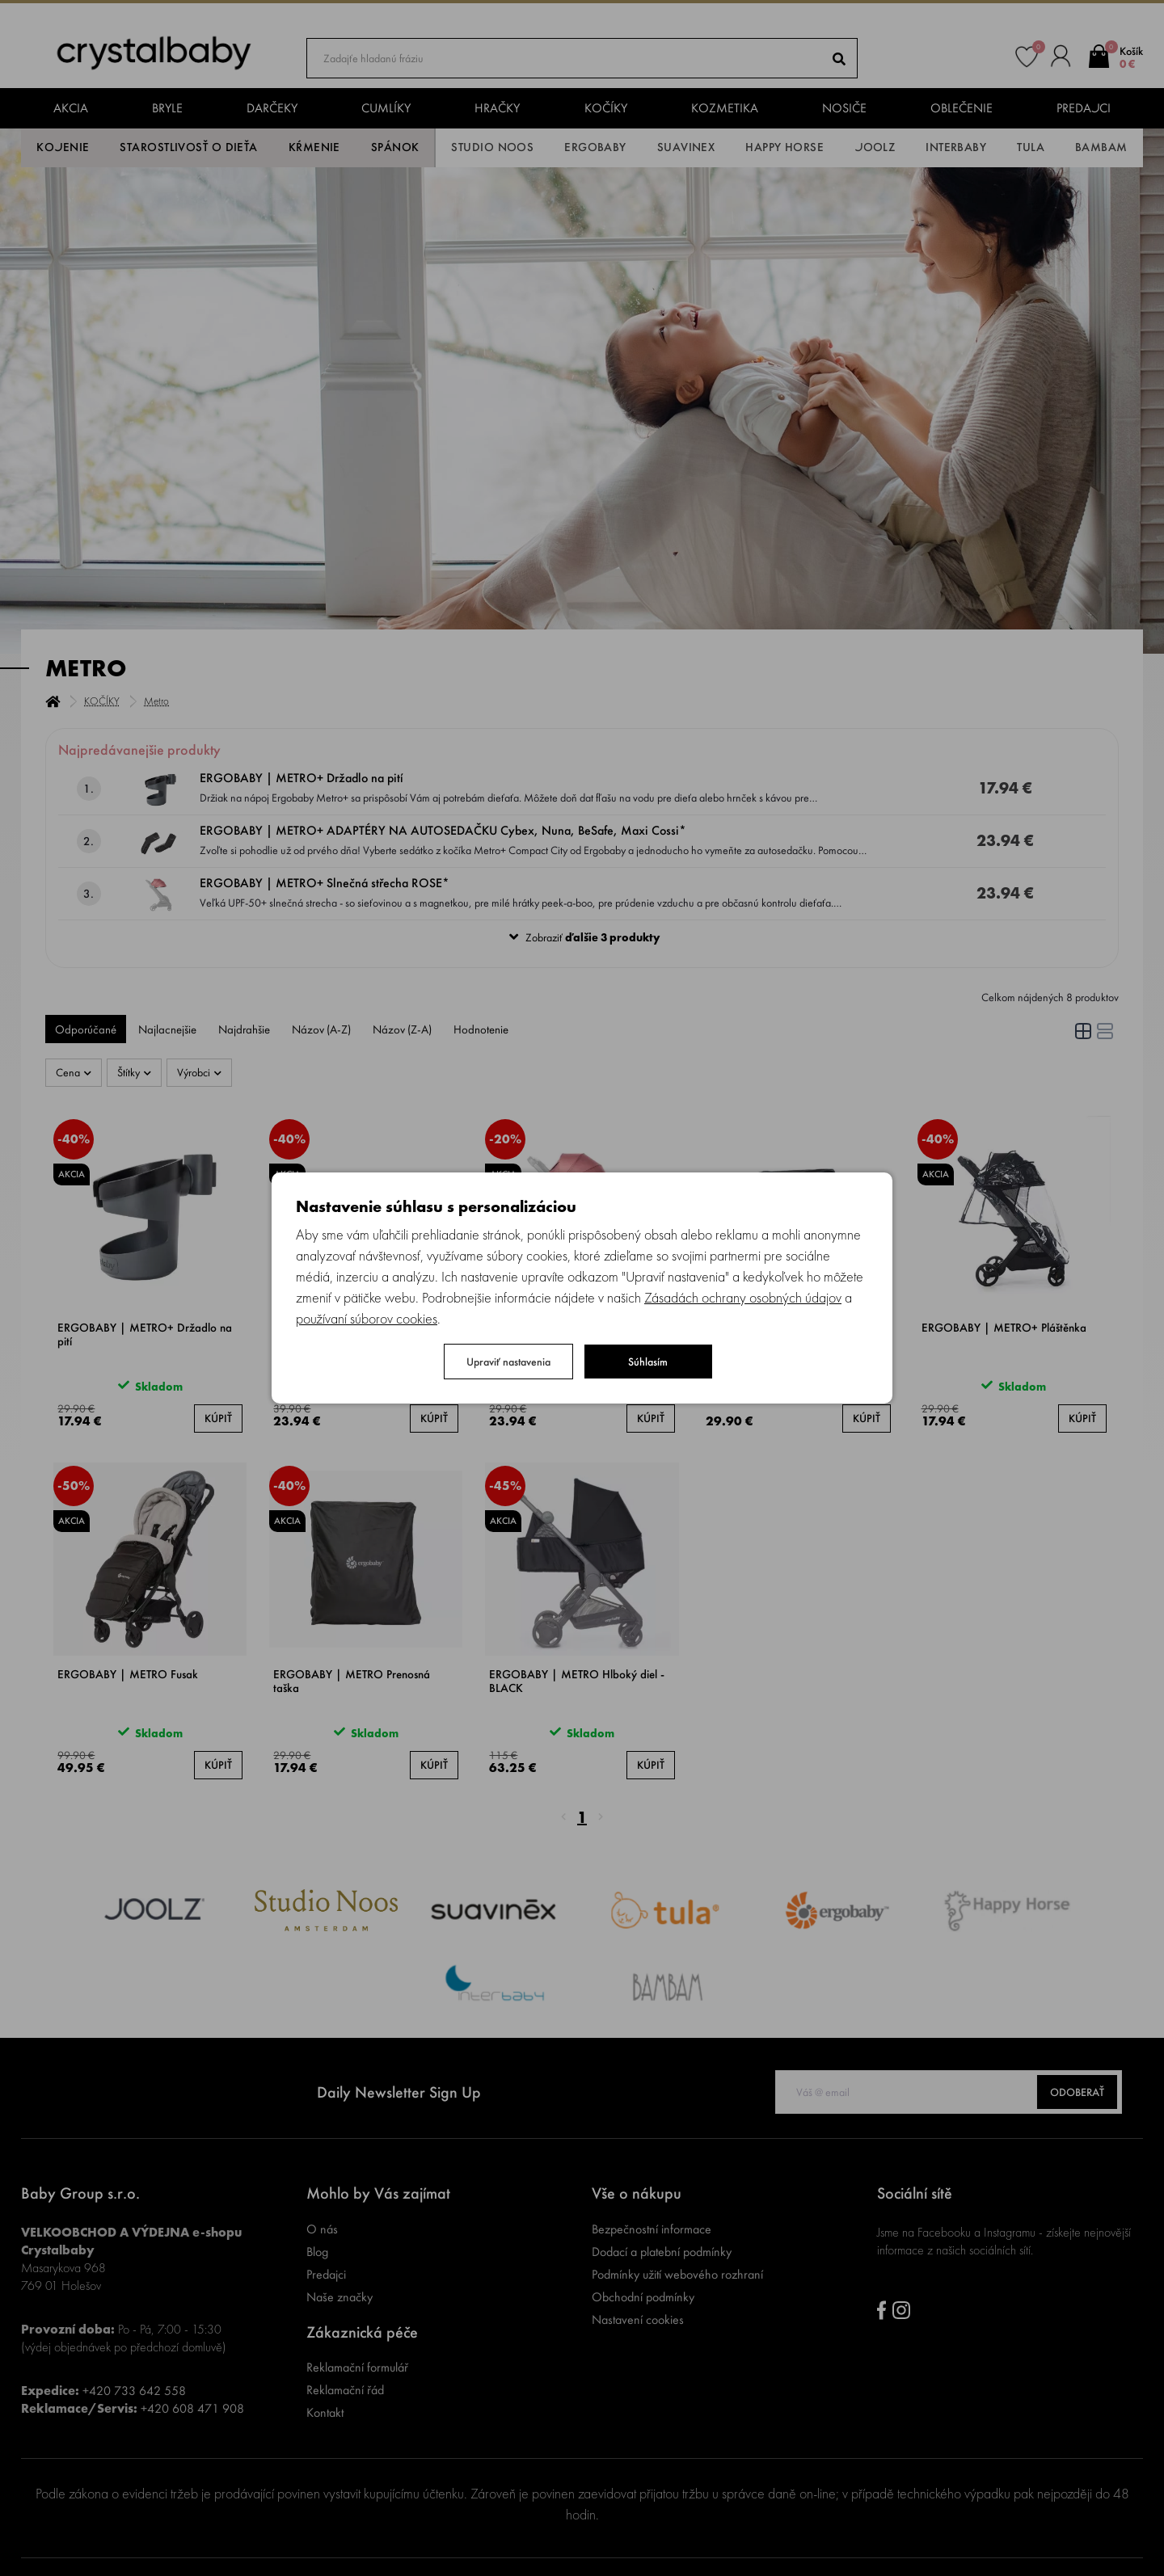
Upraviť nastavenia (508, 1361)
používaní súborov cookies (366, 1318)
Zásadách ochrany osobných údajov (742, 1297)
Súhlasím (648, 1361)
